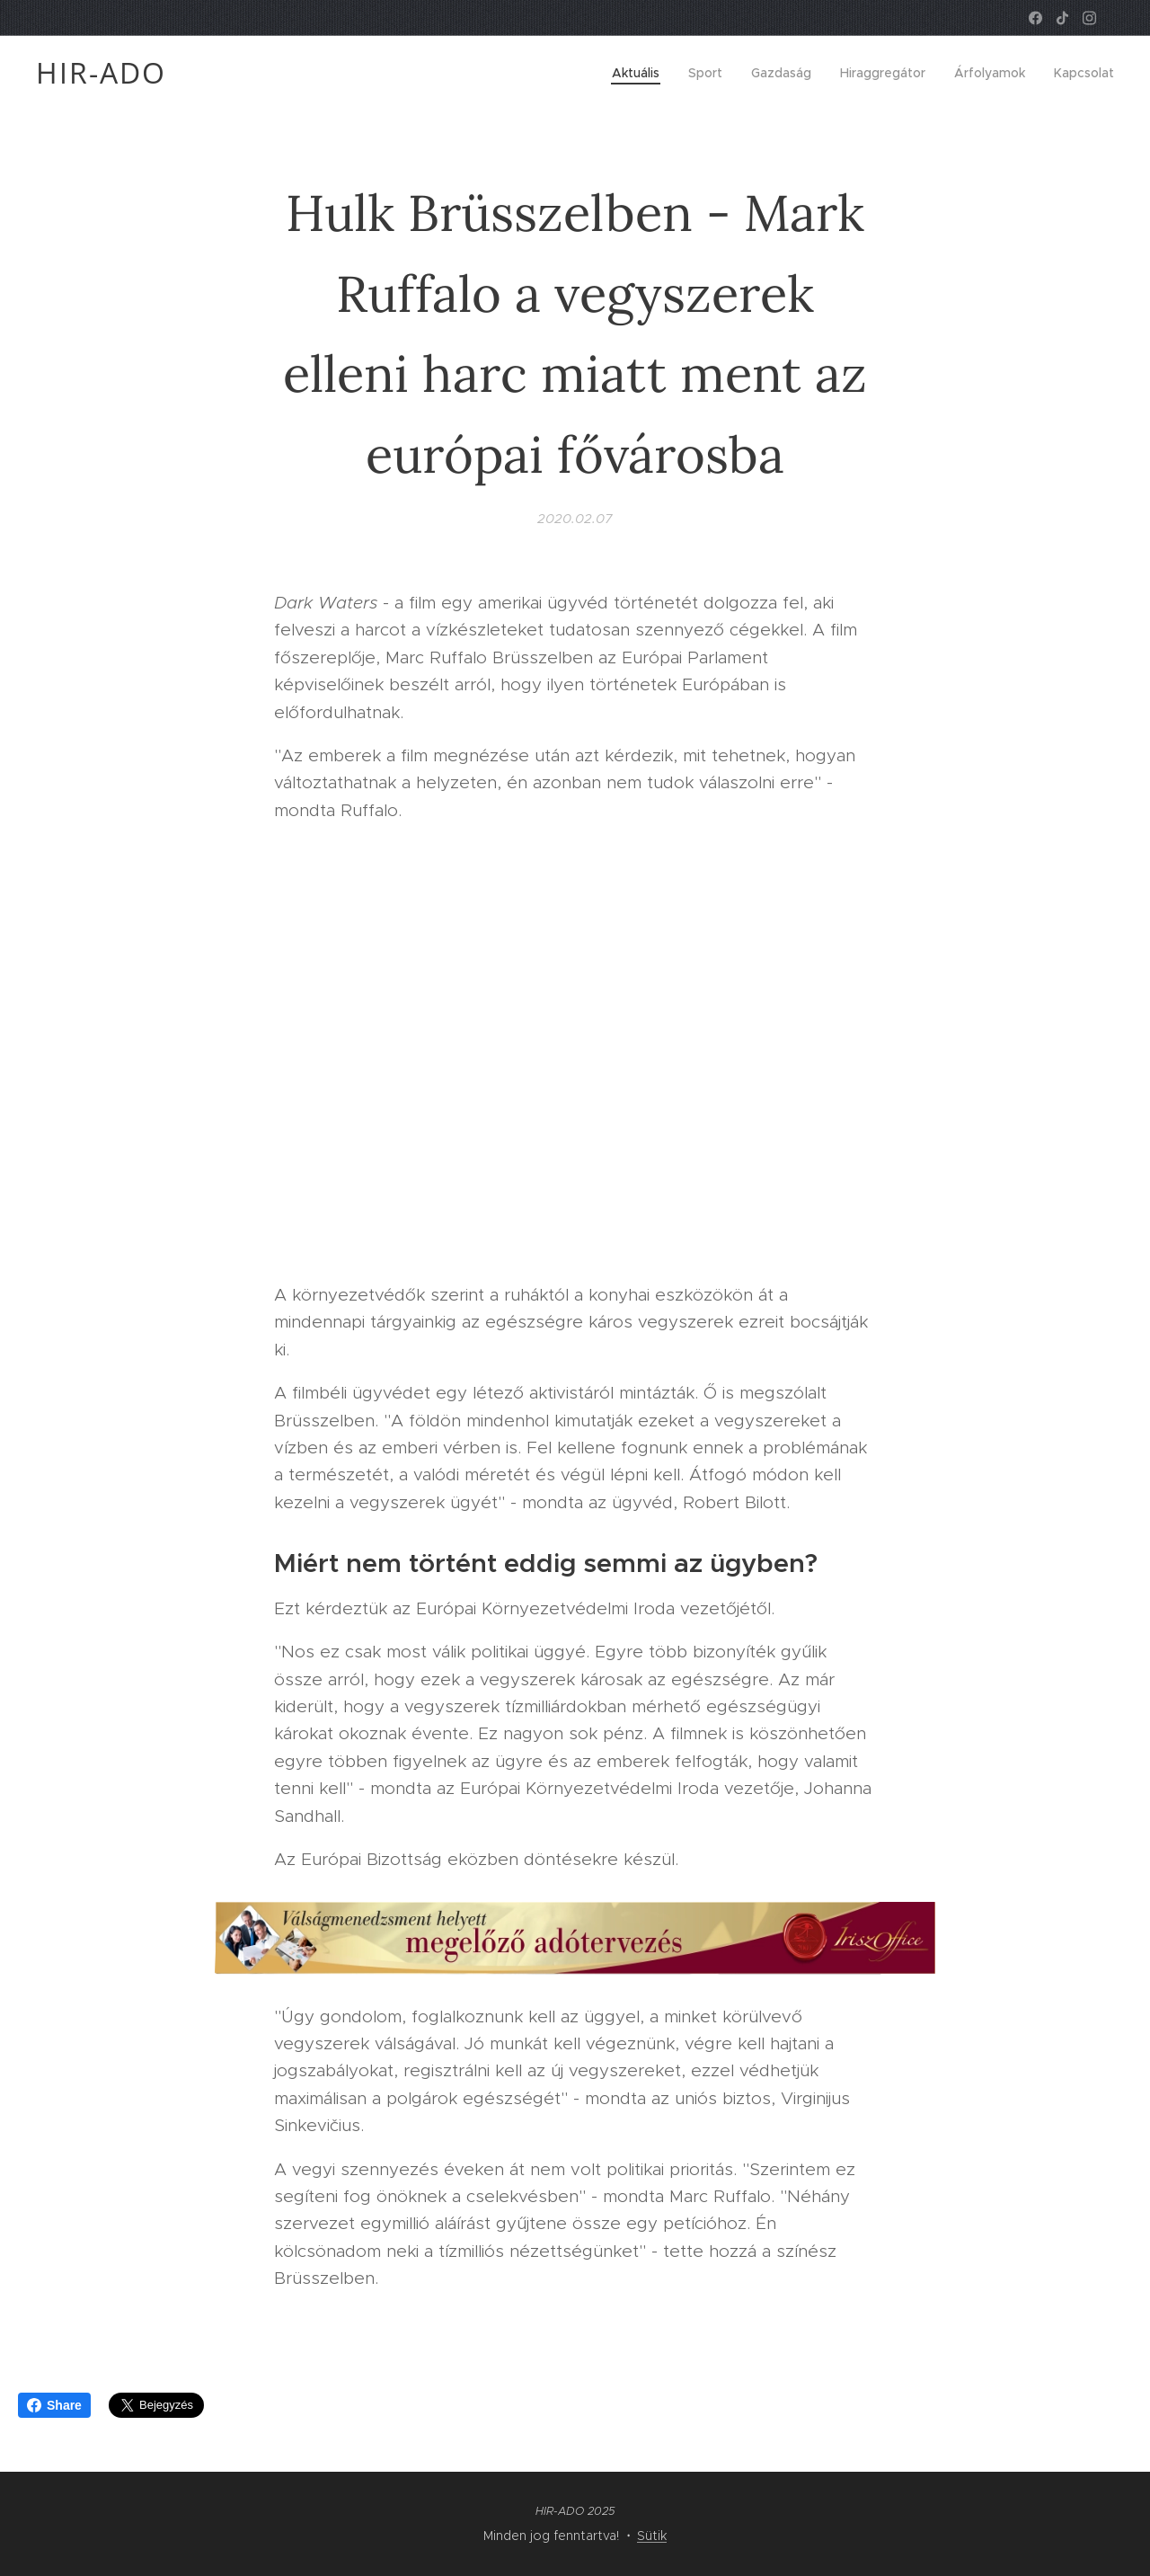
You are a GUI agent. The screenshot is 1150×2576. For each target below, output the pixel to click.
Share (54, 2405)
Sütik (652, 2535)
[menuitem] (640, 72)
